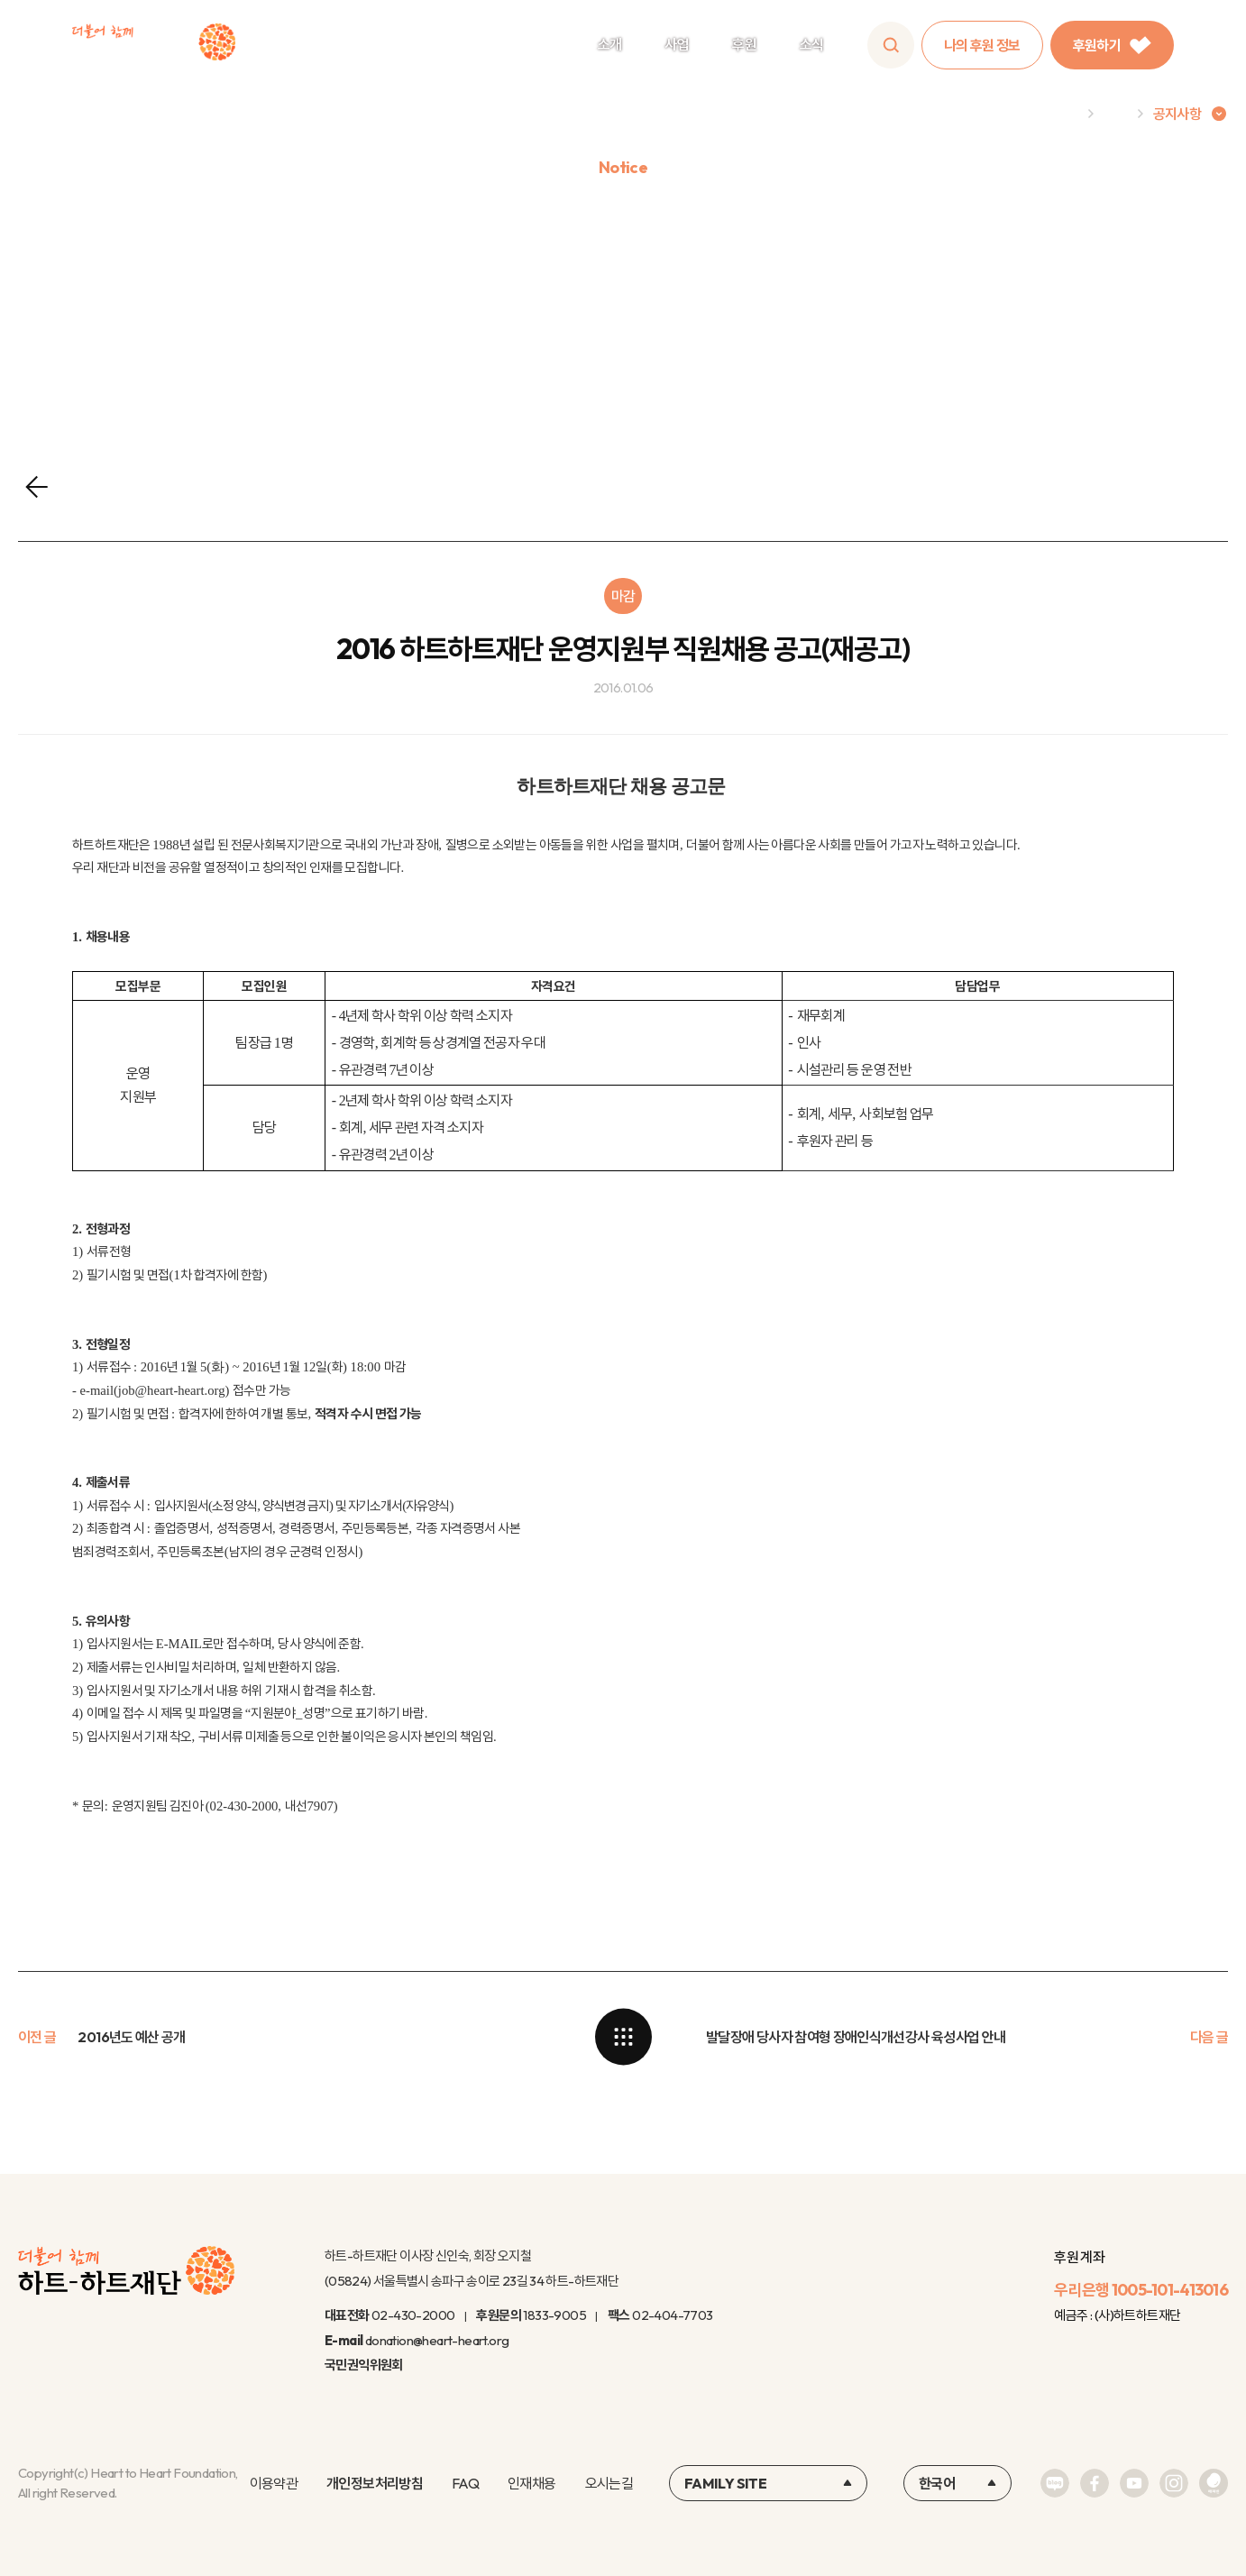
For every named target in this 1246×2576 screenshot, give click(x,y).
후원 (744, 44)
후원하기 (1112, 45)
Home (1058, 114)
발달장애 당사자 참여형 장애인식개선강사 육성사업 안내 (855, 2037)
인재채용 (531, 2483)
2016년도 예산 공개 (131, 2037)
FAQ (465, 2483)
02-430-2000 (412, 2315)
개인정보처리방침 (374, 2483)
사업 (676, 44)
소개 (610, 44)
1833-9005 (554, 2315)
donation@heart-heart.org (437, 2340)
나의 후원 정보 (982, 45)
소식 (812, 44)
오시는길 (609, 2483)
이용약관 (274, 2483)
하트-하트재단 (153, 45)
